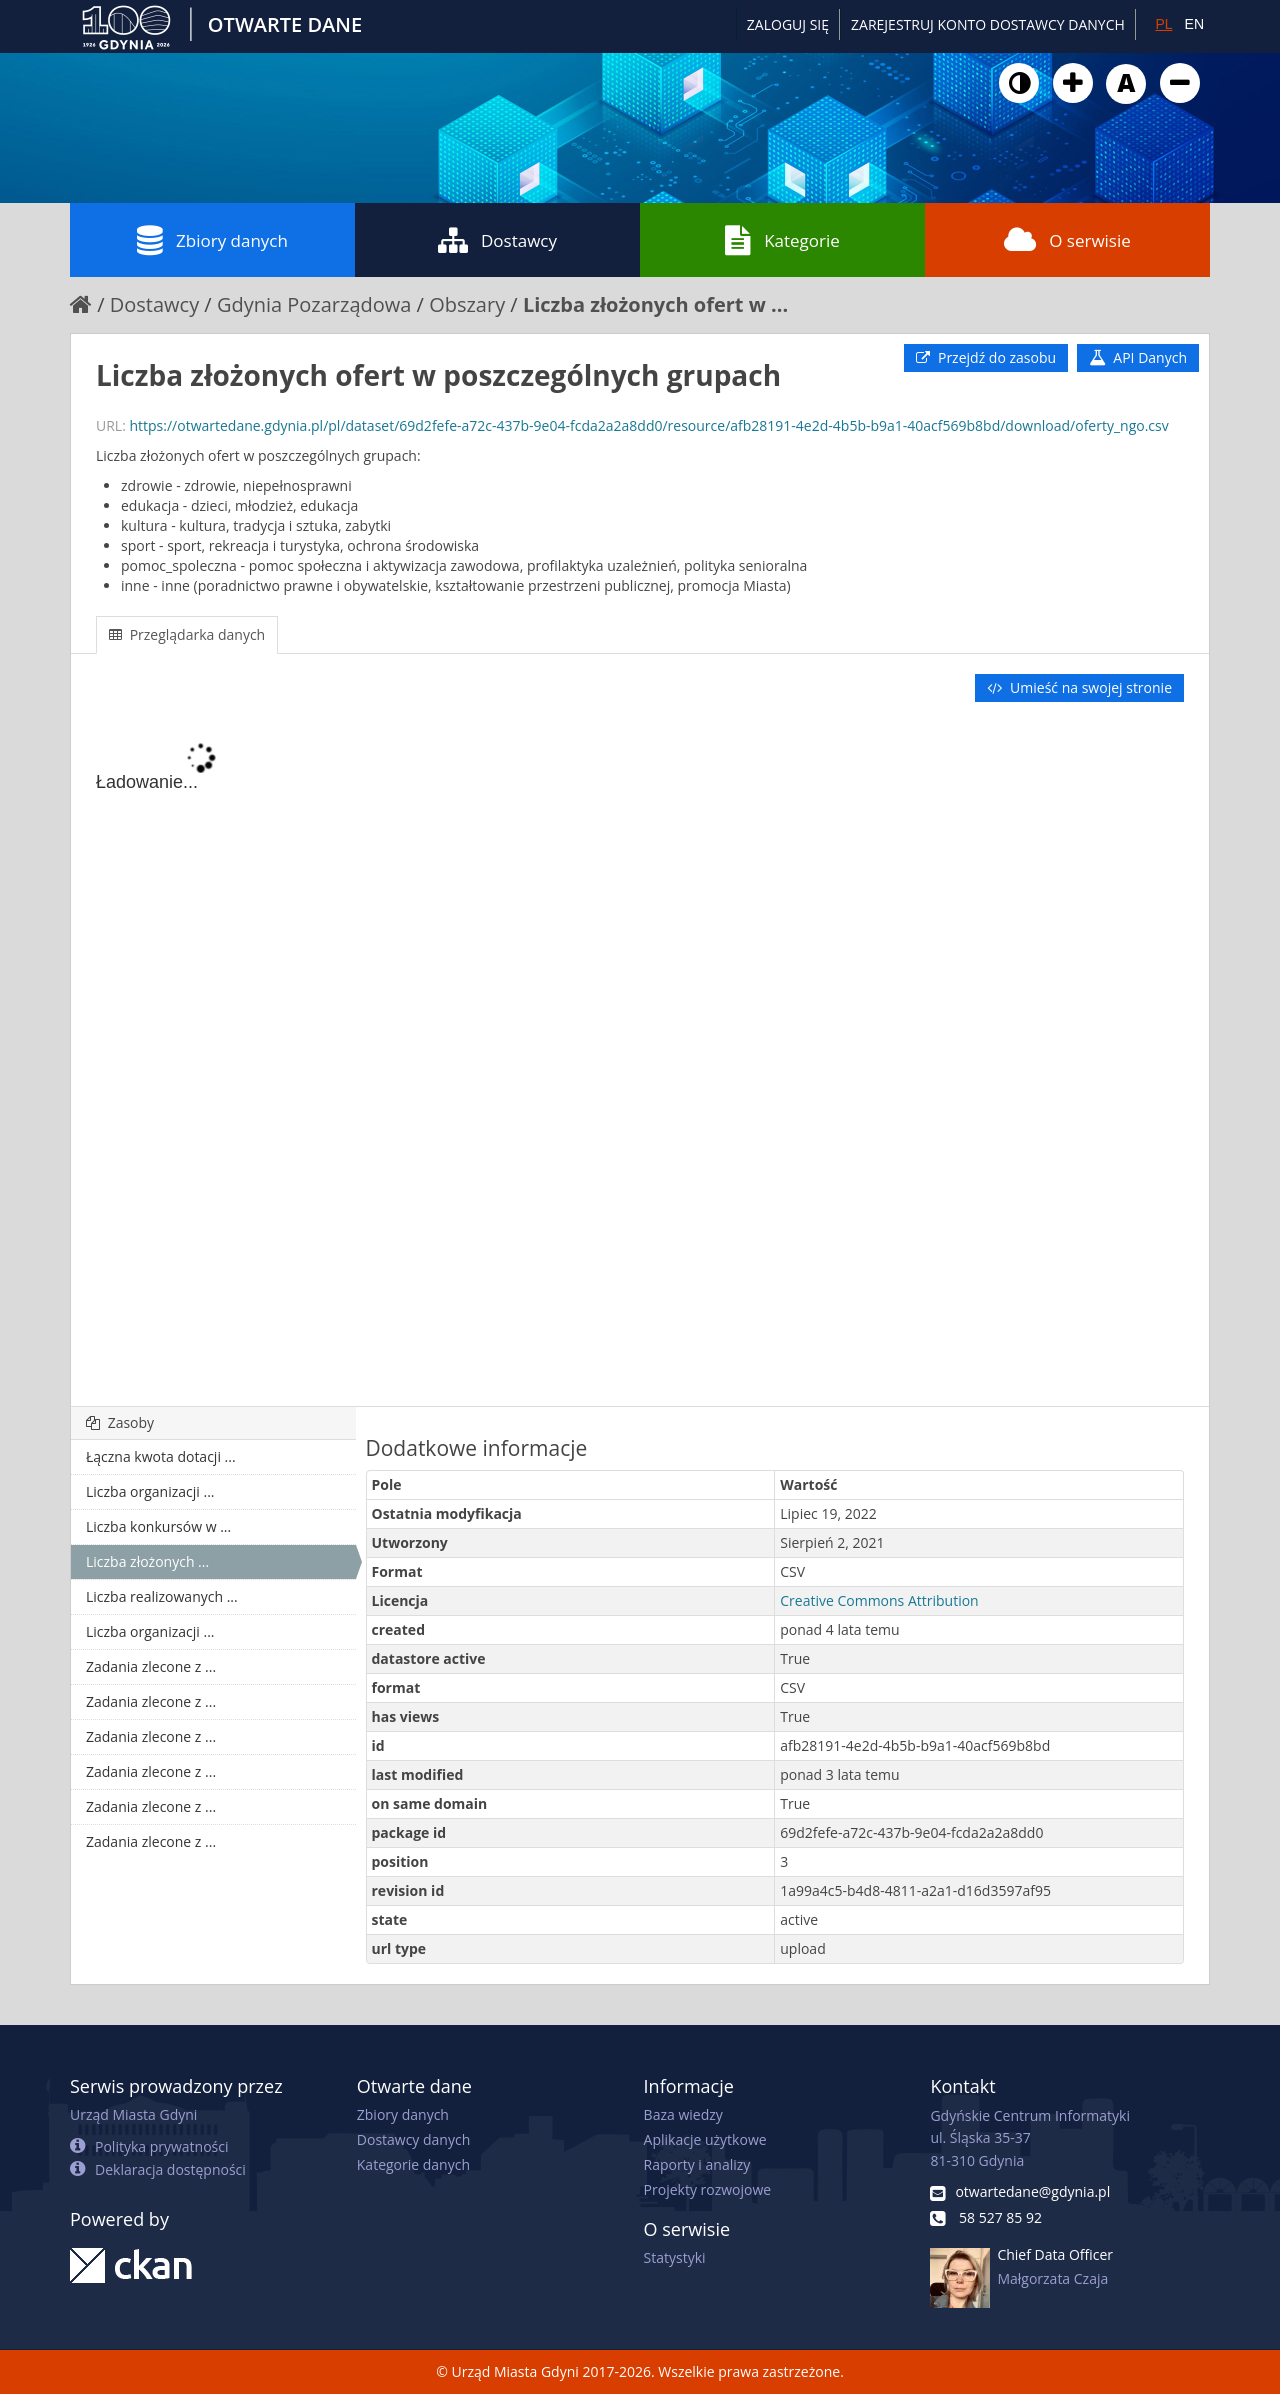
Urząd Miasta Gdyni (133, 2114)
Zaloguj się (788, 24)
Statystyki (675, 2257)
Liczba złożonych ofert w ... (655, 304)
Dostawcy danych (413, 2139)
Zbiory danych (212, 240)
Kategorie (782, 240)
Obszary (467, 304)
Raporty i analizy (697, 2164)
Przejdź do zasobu (986, 357)
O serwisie (1067, 240)
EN (1194, 24)
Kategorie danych (413, 2164)
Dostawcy (497, 240)
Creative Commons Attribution (879, 1600)
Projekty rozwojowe (708, 2189)
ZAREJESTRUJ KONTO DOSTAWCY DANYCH (988, 24)
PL (1163, 24)
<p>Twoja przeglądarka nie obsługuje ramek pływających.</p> (640, 1056)
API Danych (1138, 357)
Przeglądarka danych (187, 634)
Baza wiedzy (683, 2114)
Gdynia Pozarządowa (314, 304)
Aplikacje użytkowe (705, 2139)
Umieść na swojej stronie (1079, 687)
